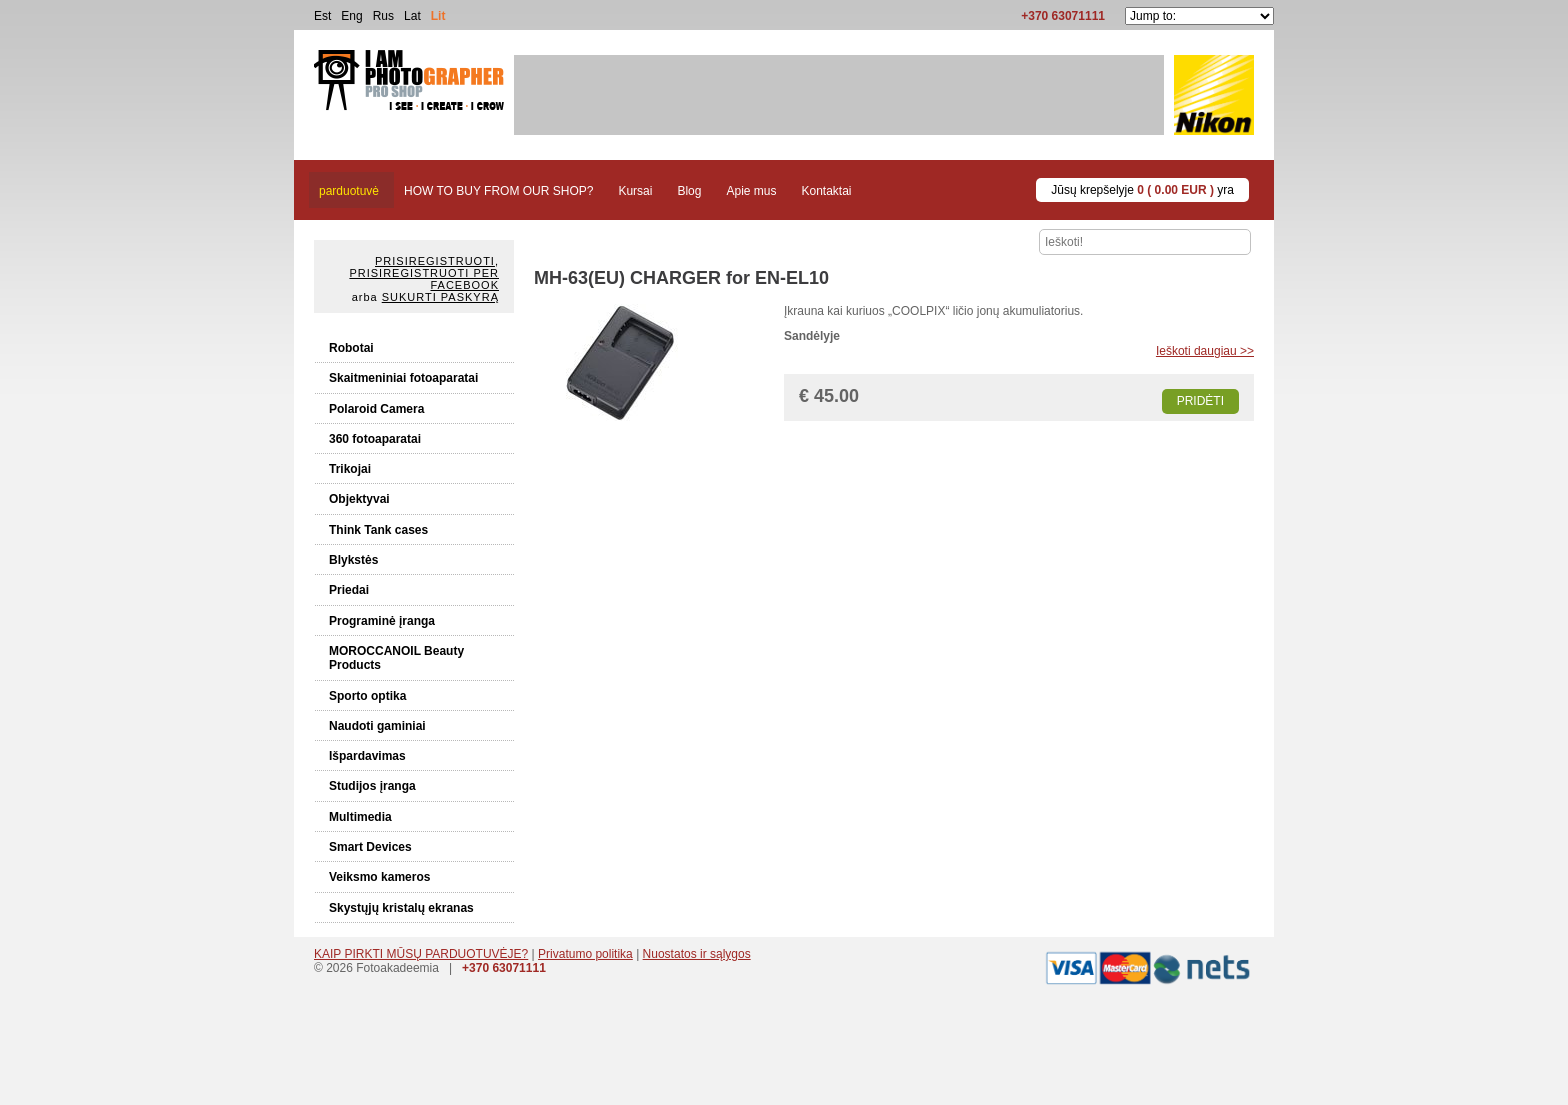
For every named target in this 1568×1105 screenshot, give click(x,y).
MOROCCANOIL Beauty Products (396, 658)
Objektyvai (359, 499)
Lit (438, 16)
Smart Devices (370, 847)
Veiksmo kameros (379, 877)
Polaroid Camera (376, 409)
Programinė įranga (382, 621)
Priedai (349, 590)
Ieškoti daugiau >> (1205, 351)
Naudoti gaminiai (377, 726)
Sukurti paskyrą (440, 297)
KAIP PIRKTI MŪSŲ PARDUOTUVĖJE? (421, 954)
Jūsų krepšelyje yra (1142, 190)
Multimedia (360, 817)
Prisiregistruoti (435, 261)
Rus (383, 16)
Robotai (351, 348)
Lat (412, 16)
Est (322, 16)
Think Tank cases (378, 530)
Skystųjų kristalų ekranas (401, 908)
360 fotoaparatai (375, 439)
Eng (351, 16)
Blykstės (353, 560)
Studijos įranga (372, 786)
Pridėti (1200, 401)
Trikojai (350, 469)
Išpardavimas (367, 756)
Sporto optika (367, 696)
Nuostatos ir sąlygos (697, 954)
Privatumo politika (585, 954)
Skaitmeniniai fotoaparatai (403, 378)
